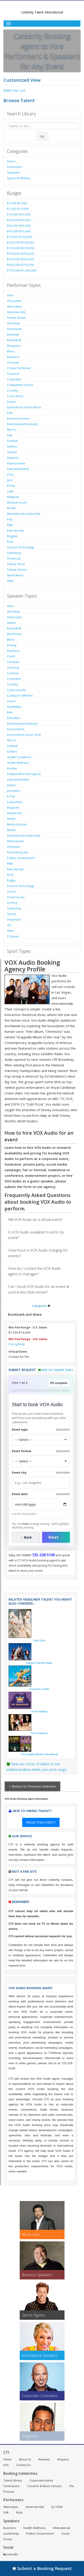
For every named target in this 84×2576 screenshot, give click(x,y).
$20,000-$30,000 (19, 220)
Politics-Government (20, 858)
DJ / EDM (56, 2507)
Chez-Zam (39, 1640)
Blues (11, 351)
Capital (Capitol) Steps (39, 1662)
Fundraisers (11, 2486)
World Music (15, 575)
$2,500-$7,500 (17, 203)
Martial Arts (14, 813)
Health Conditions (19, 757)
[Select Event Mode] (41, 1461)
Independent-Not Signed (24, 774)
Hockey (12, 768)
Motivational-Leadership (23, 513)
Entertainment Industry (22, 424)
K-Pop (11, 485)
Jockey (11, 785)
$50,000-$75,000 (19, 231)
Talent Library (12, 2480)
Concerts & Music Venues (44, 2486)
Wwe (10, 581)
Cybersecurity (16, 690)
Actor (10, 295)
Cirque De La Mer (39, 1689)
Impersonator (16, 463)
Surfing (12, 903)
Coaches (13, 673)
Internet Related (18, 469)
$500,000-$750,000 (20, 265)
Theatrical (13, 558)
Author (11, 623)
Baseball (13, 334)
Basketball (14, 340)
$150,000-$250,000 (20, 248)
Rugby (11, 880)
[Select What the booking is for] (41, 1439)
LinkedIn (10, 2554)
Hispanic (13, 457)
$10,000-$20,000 (19, 214)
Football (12, 441)
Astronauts (14, 329)
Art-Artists (13, 323)
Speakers (13, 172)
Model (11, 508)
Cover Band (15, 396)
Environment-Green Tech (24, 735)
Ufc (9, 925)
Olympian (13, 847)
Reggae (12, 536)
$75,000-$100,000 (19, 237)
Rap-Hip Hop (15, 530)
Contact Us (23, 2465)
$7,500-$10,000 (18, 209)
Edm (10, 413)
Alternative (14, 306)
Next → (56, 1537)
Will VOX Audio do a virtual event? (35, 1219)
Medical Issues (17, 502)
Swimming (14, 553)
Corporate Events (41, 2480)
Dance (11, 401)
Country (12, 390)
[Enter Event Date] (41, 1504)
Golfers (12, 446)
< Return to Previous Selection (32, 1786)
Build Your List (14, 90)
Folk (9, 435)
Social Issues (16, 897)
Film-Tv (11, 429)
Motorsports (15, 841)
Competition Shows (20, 385)
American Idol (16, 312)
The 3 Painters (39, 1733)
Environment (15, 729)
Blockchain (14, 634)
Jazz (10, 480)
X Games (13, 936)
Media (11, 819)
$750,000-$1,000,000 (22, 270)
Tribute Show (16, 564)
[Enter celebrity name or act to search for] (43, 126)
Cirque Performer (19, 368)
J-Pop (10, 474)
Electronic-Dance (18, 418)
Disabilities (14, 707)
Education (13, 718)
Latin (10, 491)
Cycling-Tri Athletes (20, 695)
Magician (13, 497)
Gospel (12, 452)
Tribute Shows (16, 569)
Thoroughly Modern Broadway (39, 1754)
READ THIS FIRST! (41, 1822)
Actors (11, 161)
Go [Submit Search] (42, 136)
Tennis (11, 914)
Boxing (11, 645)
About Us (25, 2459)
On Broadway (39, 1711)
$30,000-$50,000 (19, 225)
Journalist (13, 791)
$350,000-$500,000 (20, 259)
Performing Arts (17, 852)
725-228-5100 (43, 1554)
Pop (9, 519)
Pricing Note (17, 1344)
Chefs (11, 656)
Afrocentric (14, 301)
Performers (15, 167)
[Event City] (41, 1482)
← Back (26, 1537)
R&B (10, 525)
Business (13, 357)
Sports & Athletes (19, 178)
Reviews (44, 2459)
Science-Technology (20, 547)
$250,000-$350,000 (20, 253)
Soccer (11, 891)
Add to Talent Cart (57, 1370)
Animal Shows (16, 317)
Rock (10, 541)
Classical (13, 373)
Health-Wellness (18, 763)
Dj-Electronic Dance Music (24, 407)
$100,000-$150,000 (20, 242)
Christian (13, 362)
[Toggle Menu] (42, 23)
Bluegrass (14, 345)
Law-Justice (14, 802)
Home (7, 2459)
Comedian (14, 379)
